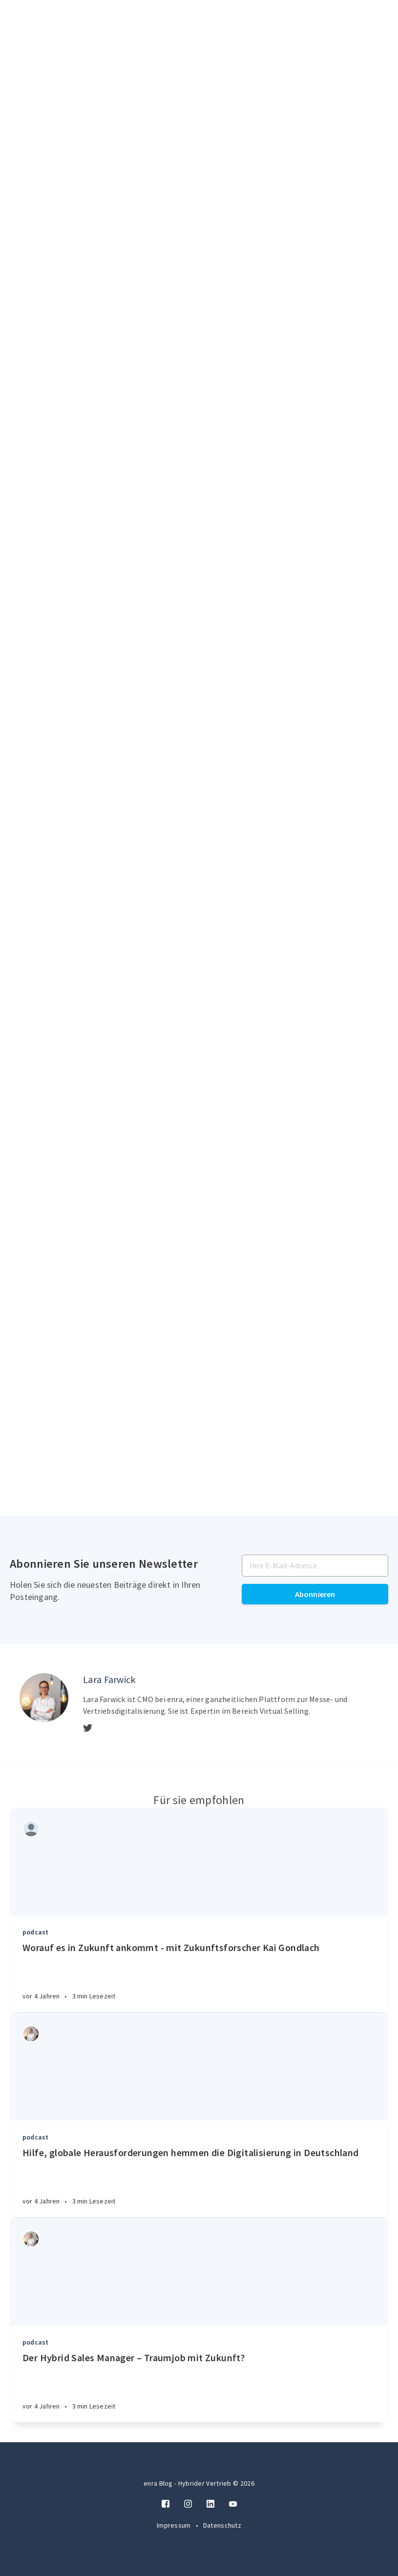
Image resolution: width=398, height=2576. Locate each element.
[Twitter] (87, 1728)
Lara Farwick (109, 1679)
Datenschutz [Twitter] (222, 2525)
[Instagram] (188, 2504)
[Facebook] (165, 2504)
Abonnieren (315, 1594)
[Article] (199, 1861)
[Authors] (31, 1828)
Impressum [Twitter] (174, 2525)
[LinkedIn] (210, 2504)
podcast (35, 1932)
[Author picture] (44, 1697)
